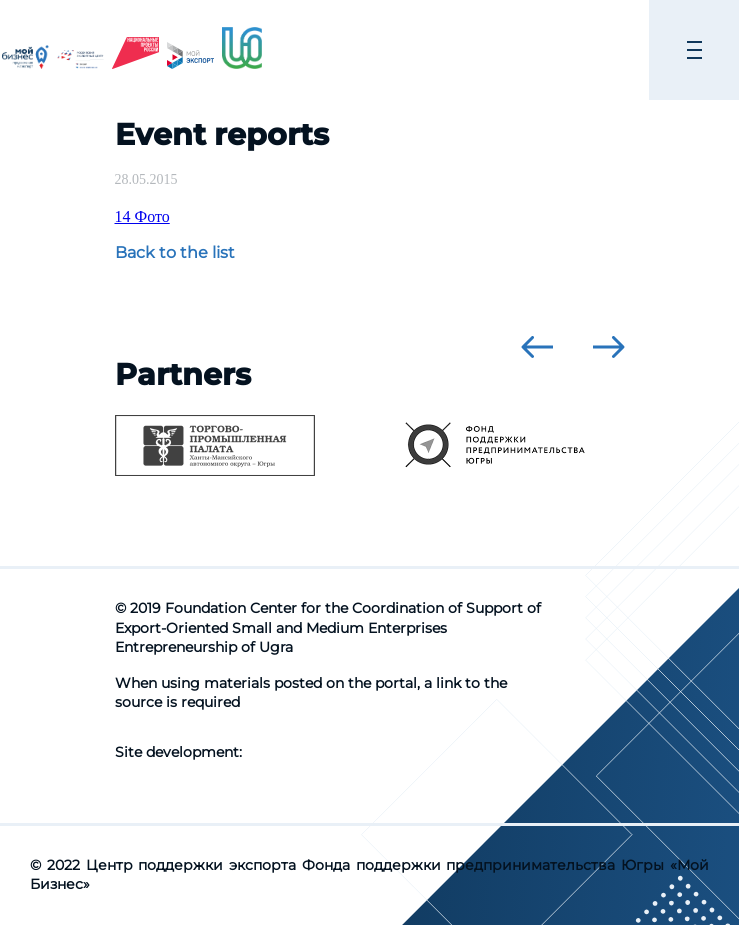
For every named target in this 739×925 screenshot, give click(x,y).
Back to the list (175, 252)
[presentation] (537, 347)
